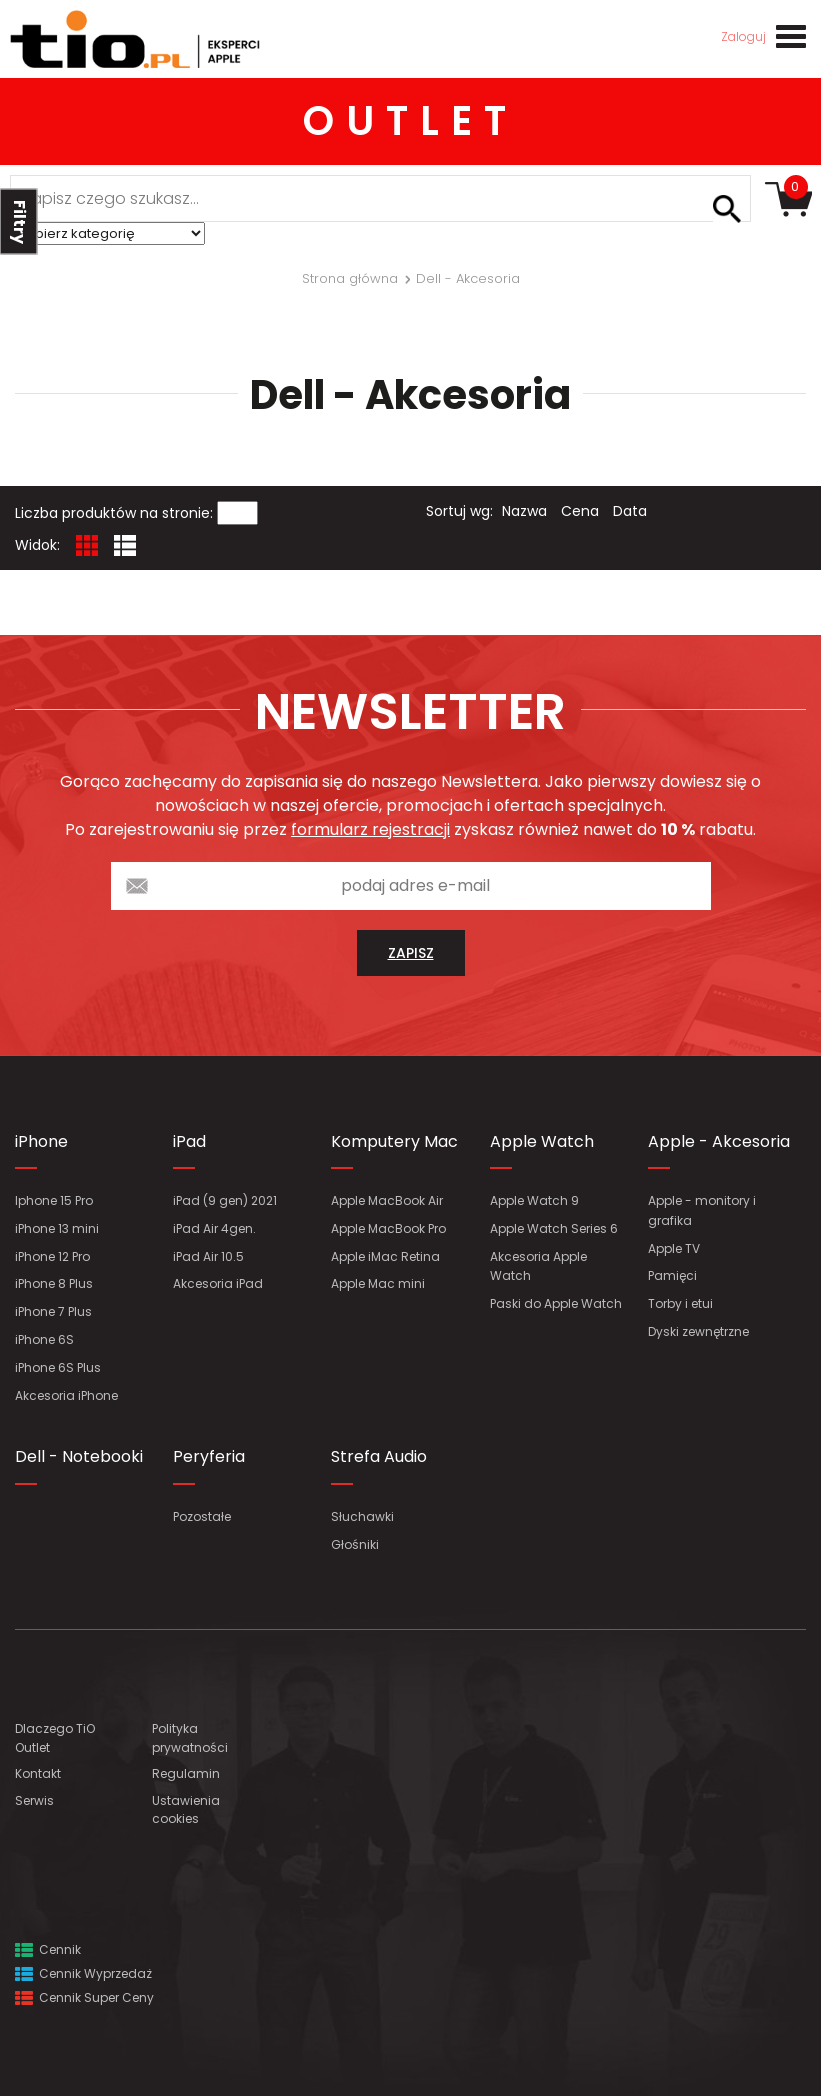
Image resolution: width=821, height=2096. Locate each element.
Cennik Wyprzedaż (83, 1973)
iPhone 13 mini (57, 1228)
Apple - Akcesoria (719, 1141)
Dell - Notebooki (79, 1456)
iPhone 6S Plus (58, 1367)
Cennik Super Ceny (84, 1997)
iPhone (41, 1141)
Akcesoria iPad (218, 1283)
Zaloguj (743, 36)
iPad (189, 1141)
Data (630, 511)
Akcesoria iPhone (66, 1395)
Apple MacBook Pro (388, 1228)
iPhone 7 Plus (53, 1311)
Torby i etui (680, 1303)
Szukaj (727, 209)
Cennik (48, 1949)
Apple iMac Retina (385, 1256)
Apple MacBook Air (387, 1200)
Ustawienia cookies (186, 1810)
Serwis (34, 1800)
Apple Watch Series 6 (554, 1228)
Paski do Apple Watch (556, 1303)
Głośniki (355, 1544)
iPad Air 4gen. (214, 1228)
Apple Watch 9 (534, 1200)
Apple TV (674, 1248)
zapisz (411, 953)
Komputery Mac (394, 1141)
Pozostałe (202, 1516)
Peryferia (209, 1456)
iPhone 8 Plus (54, 1283)
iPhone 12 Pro (52, 1256)
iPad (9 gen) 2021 (225, 1200)
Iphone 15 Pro (54, 1200)
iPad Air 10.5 (208, 1256)
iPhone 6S (44, 1339)
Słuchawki (362, 1516)
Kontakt (38, 1773)
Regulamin (186, 1773)
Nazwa (524, 511)
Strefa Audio (379, 1456)
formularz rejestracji (370, 829)
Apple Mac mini (378, 1283)
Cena (580, 511)
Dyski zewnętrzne (698, 1331)
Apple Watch (542, 1141)
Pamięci (672, 1275)
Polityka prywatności (190, 1738)
